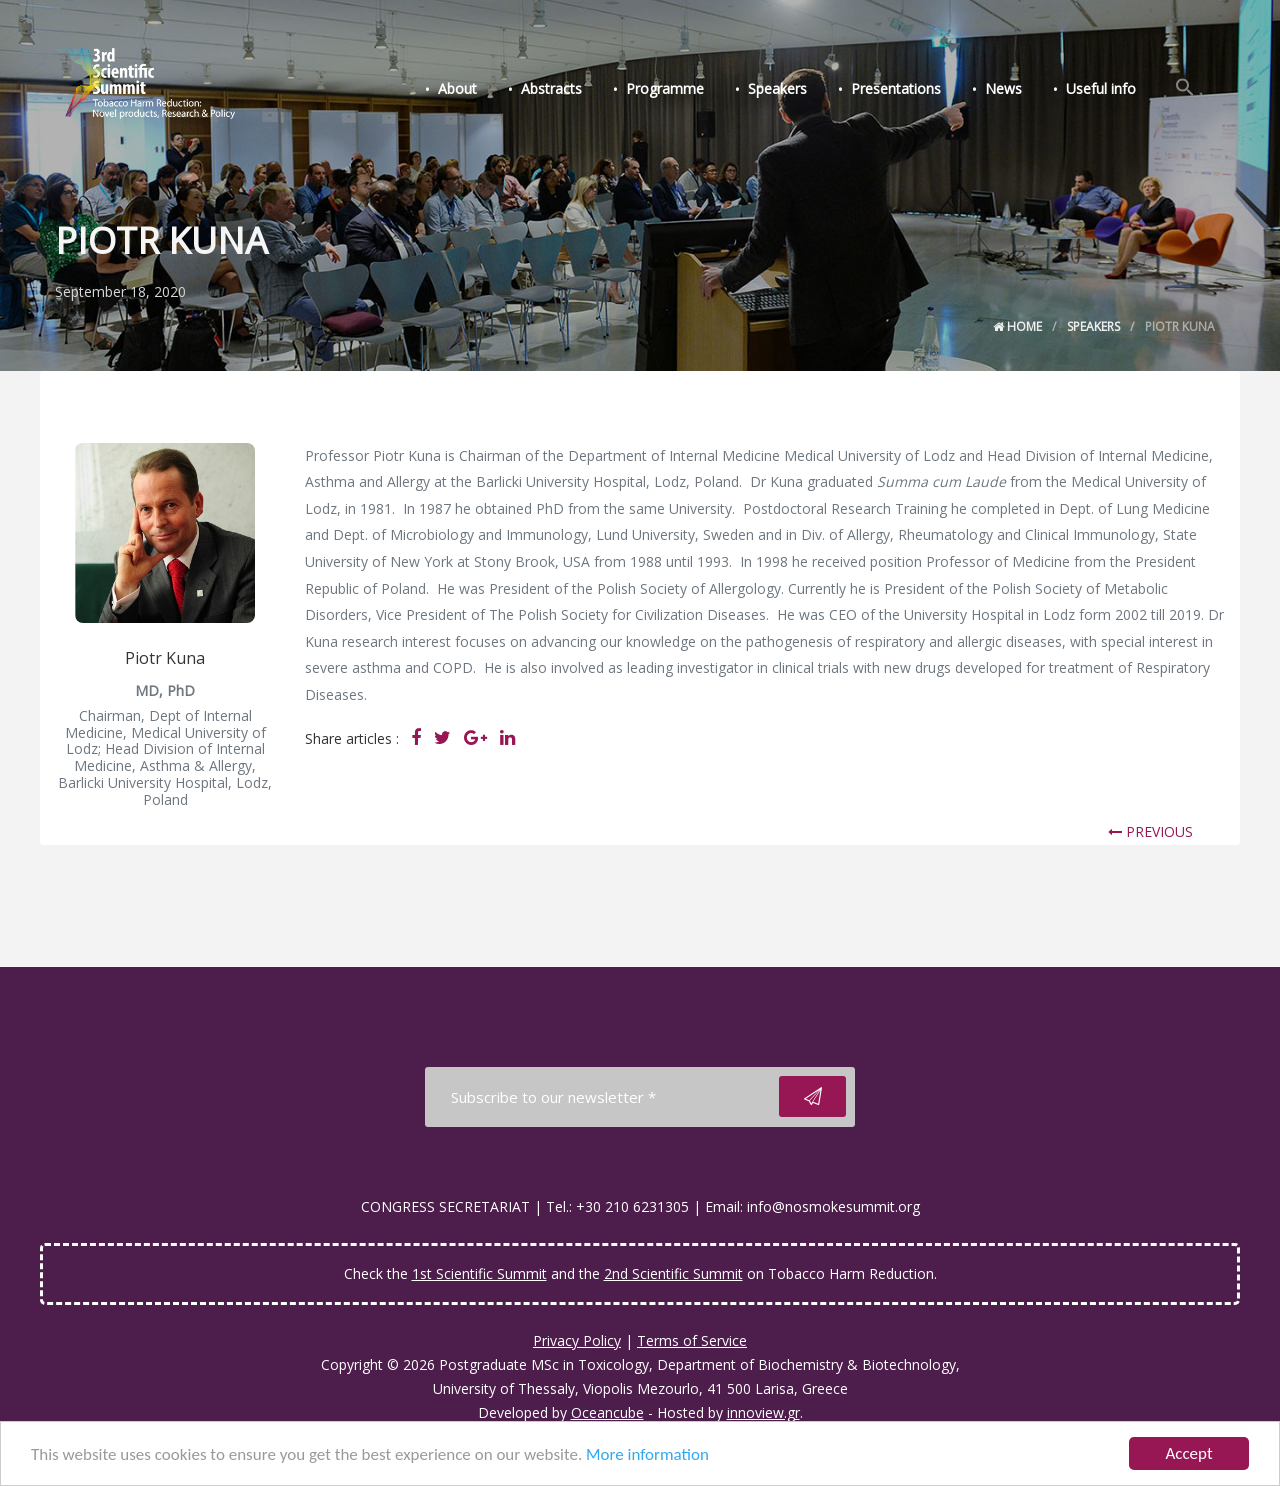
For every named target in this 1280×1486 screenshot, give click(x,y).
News (1003, 88)
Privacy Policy (577, 1340)
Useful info (1101, 88)
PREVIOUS (1150, 831)
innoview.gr (763, 1412)
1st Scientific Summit (479, 1273)
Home (1017, 326)
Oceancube (607, 1412)
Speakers (777, 88)
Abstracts (551, 88)
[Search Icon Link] (1185, 88)
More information (647, 1455)
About (457, 88)
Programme (665, 88)
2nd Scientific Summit (673, 1273)
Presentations (896, 88)
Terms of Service (692, 1340)
